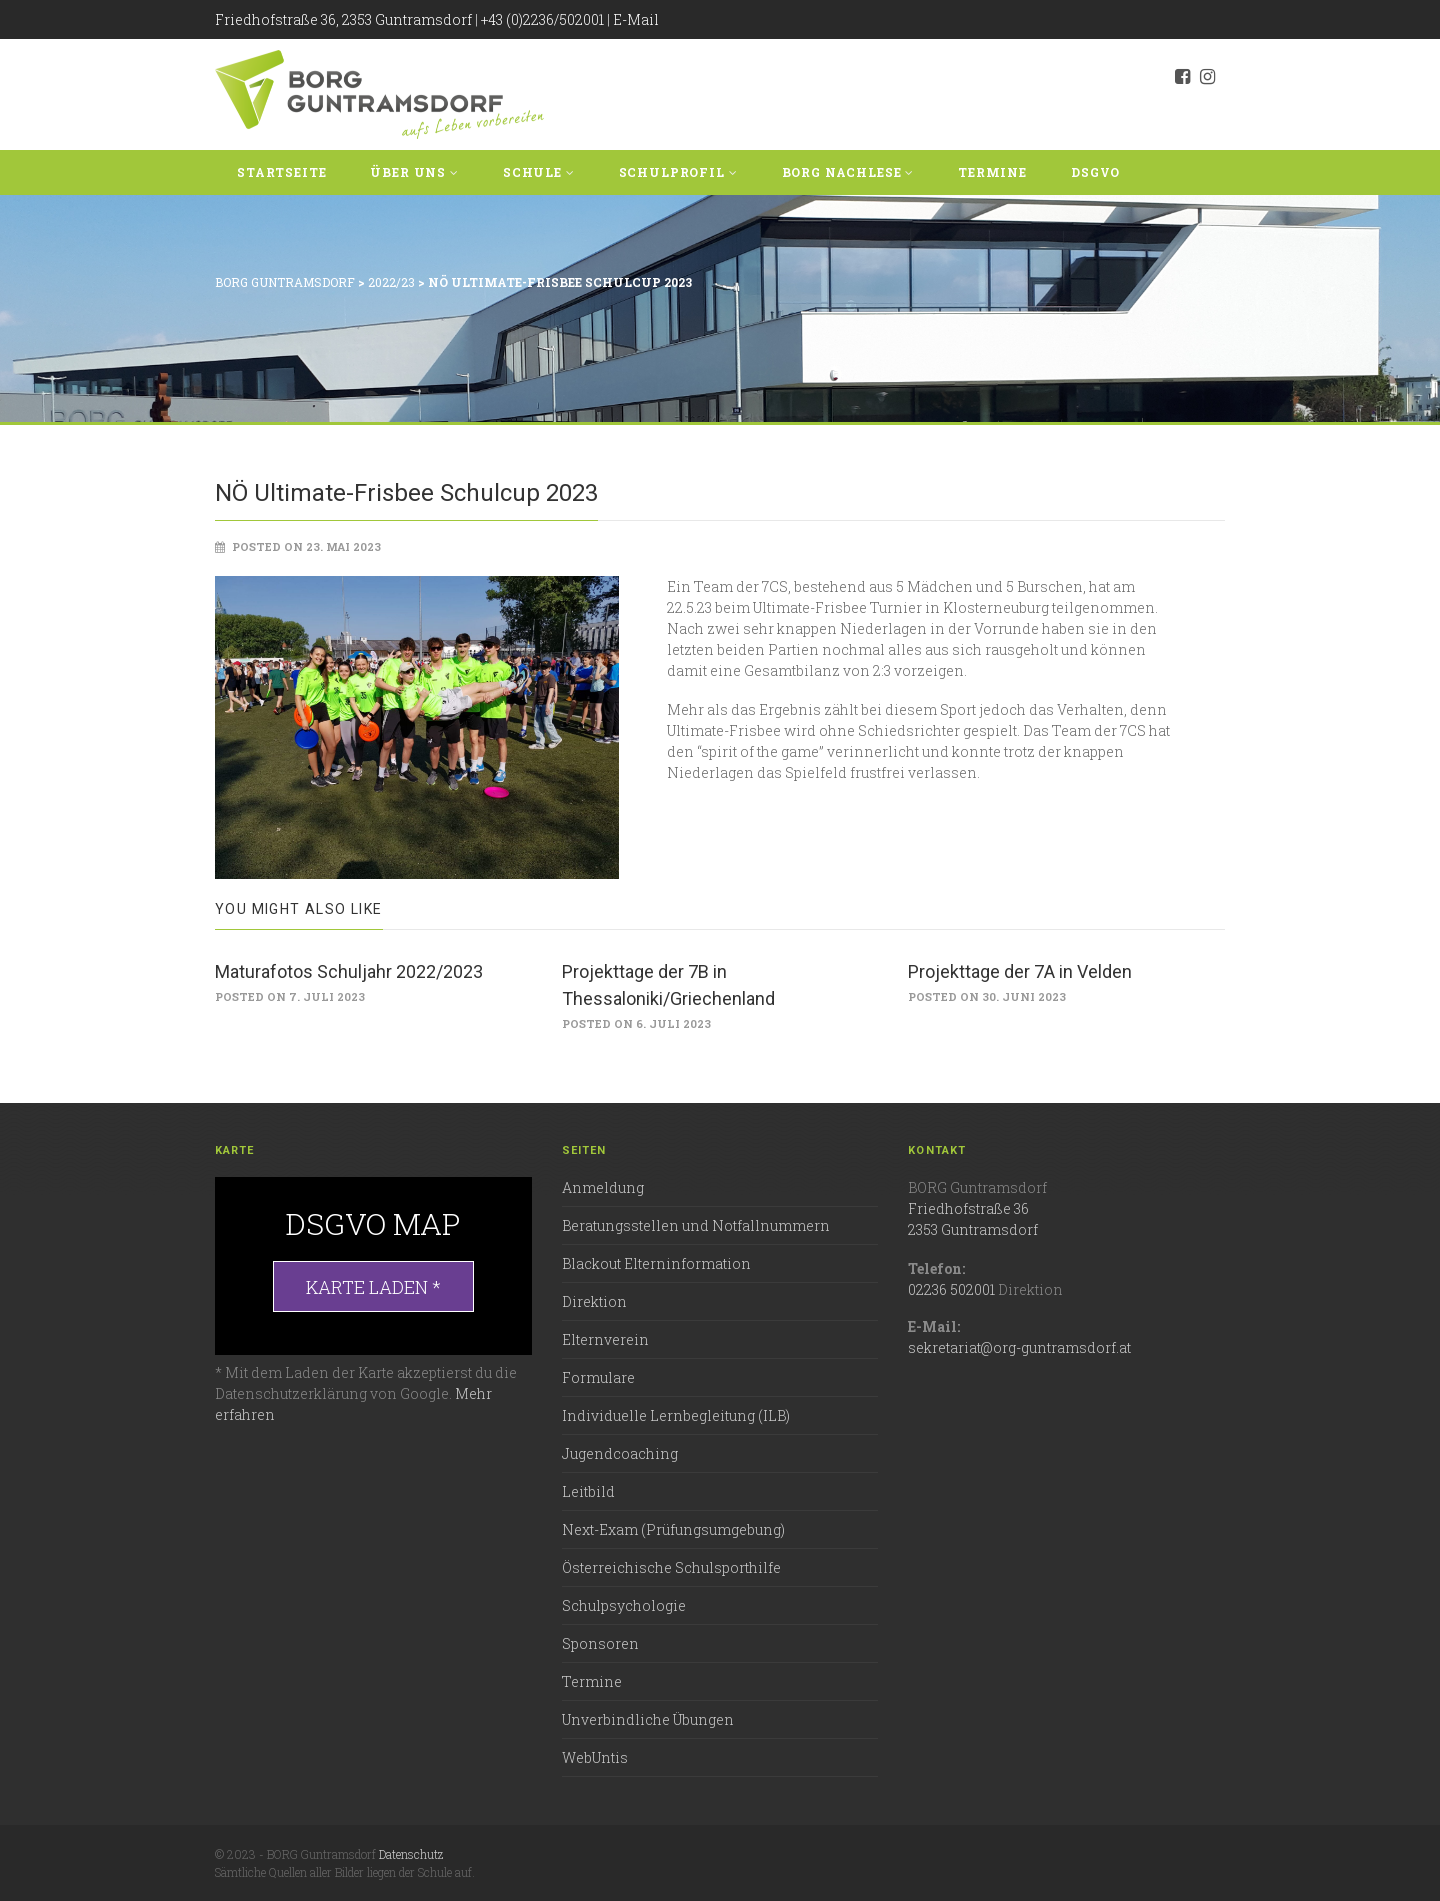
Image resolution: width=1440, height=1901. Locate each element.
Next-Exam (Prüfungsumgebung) (673, 1529)
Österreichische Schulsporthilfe (671, 1567)
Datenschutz (411, 1854)
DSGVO (1095, 172)
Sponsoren (600, 1643)
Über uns (414, 172)
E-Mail (636, 19)
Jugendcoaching (620, 1453)
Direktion (594, 1301)
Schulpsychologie (624, 1605)
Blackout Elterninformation (656, 1263)
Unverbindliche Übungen (648, 1719)
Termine (992, 172)
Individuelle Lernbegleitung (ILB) (676, 1415)
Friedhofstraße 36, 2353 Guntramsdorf (343, 19)
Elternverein (605, 1339)
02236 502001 (951, 1289)
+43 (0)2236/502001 (542, 19)
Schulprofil (678, 172)
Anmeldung (603, 1187)
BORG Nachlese (848, 172)
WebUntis (595, 1757)
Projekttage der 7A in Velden (1020, 971)
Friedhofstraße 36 (968, 1208)
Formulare (598, 1377)
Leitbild (588, 1491)
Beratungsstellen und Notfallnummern (696, 1225)
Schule (539, 172)
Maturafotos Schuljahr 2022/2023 (349, 971)
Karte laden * (373, 1287)
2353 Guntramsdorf (973, 1229)
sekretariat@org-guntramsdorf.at (1019, 1347)
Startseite (281, 172)
